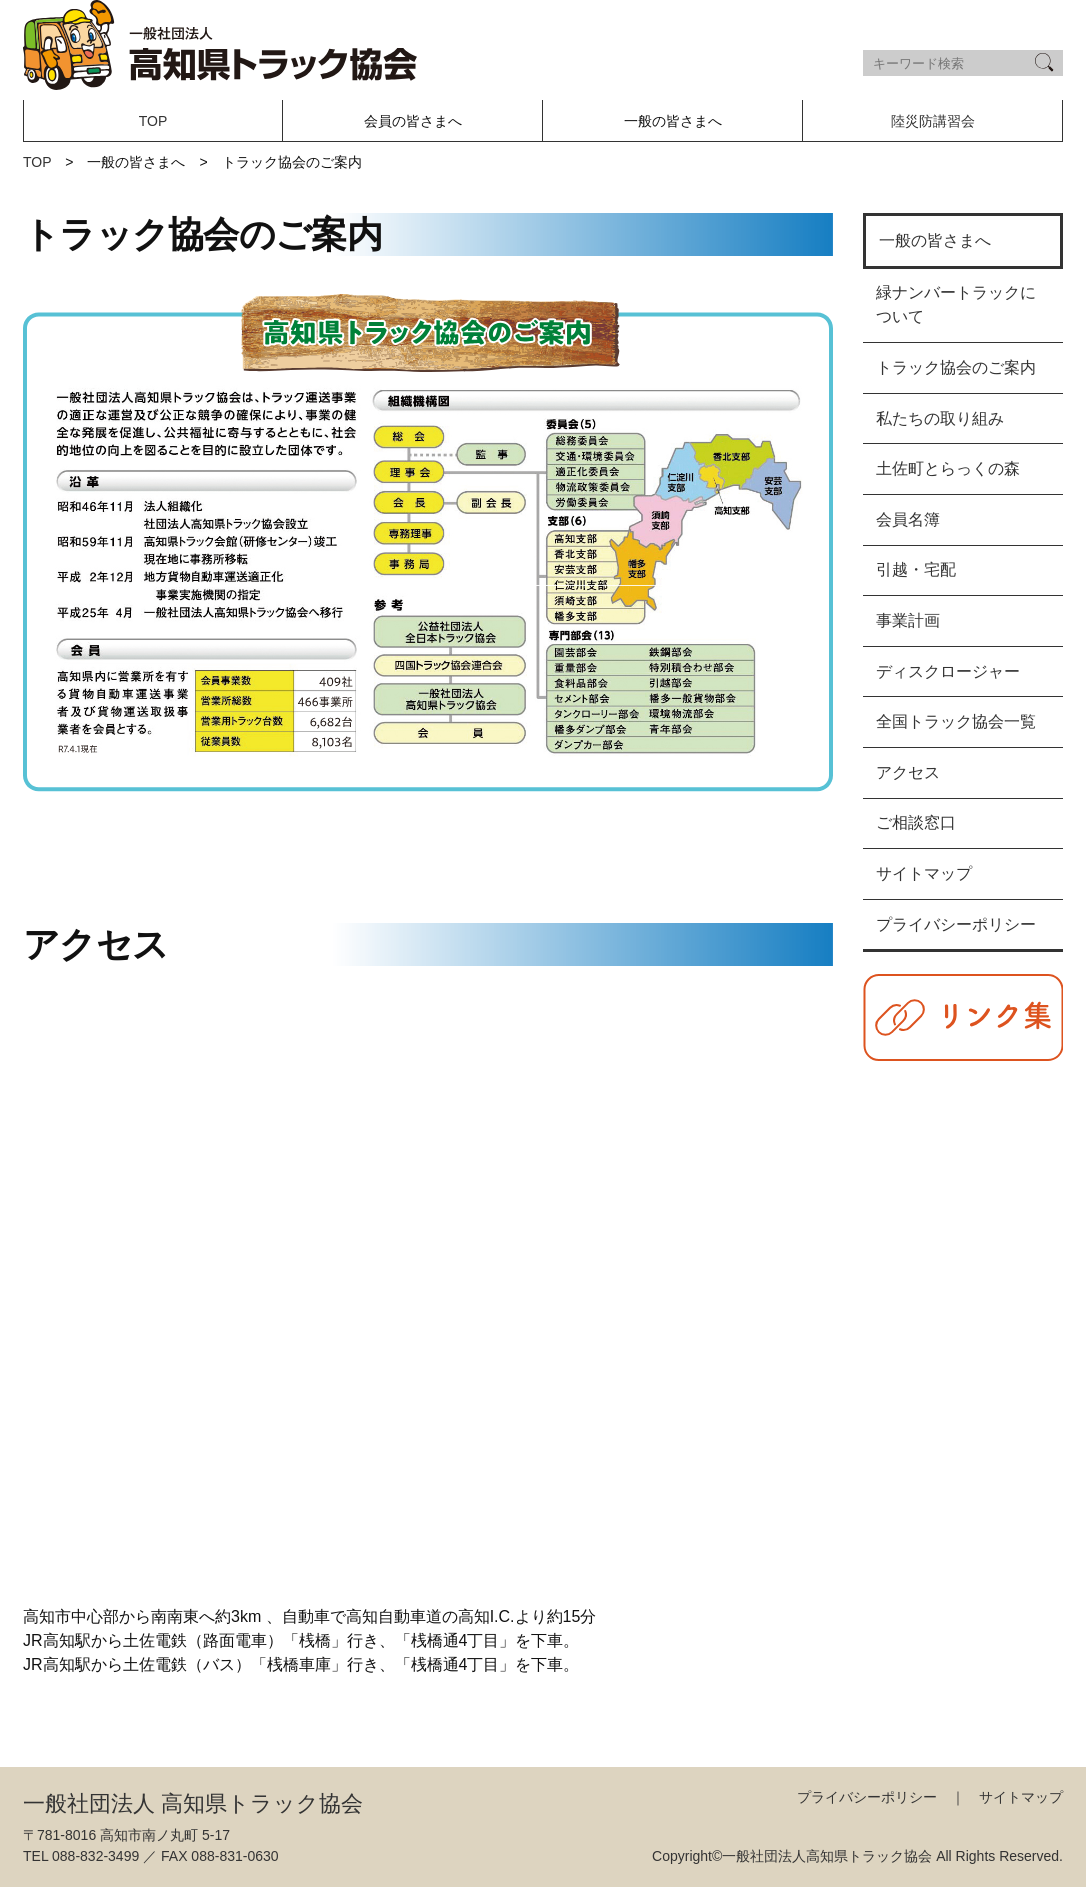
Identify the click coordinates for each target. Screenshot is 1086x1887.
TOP (153, 121)
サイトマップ (924, 873)
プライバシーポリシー (956, 924)
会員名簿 (908, 519)
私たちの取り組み (940, 418)
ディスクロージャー (948, 671)
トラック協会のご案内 (956, 367)
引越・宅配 (916, 569)
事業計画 (908, 620)
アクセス (908, 772)
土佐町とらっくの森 (948, 468)
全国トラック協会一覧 (956, 721)
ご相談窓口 (916, 822)
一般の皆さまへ (935, 240)
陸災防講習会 (933, 121)
